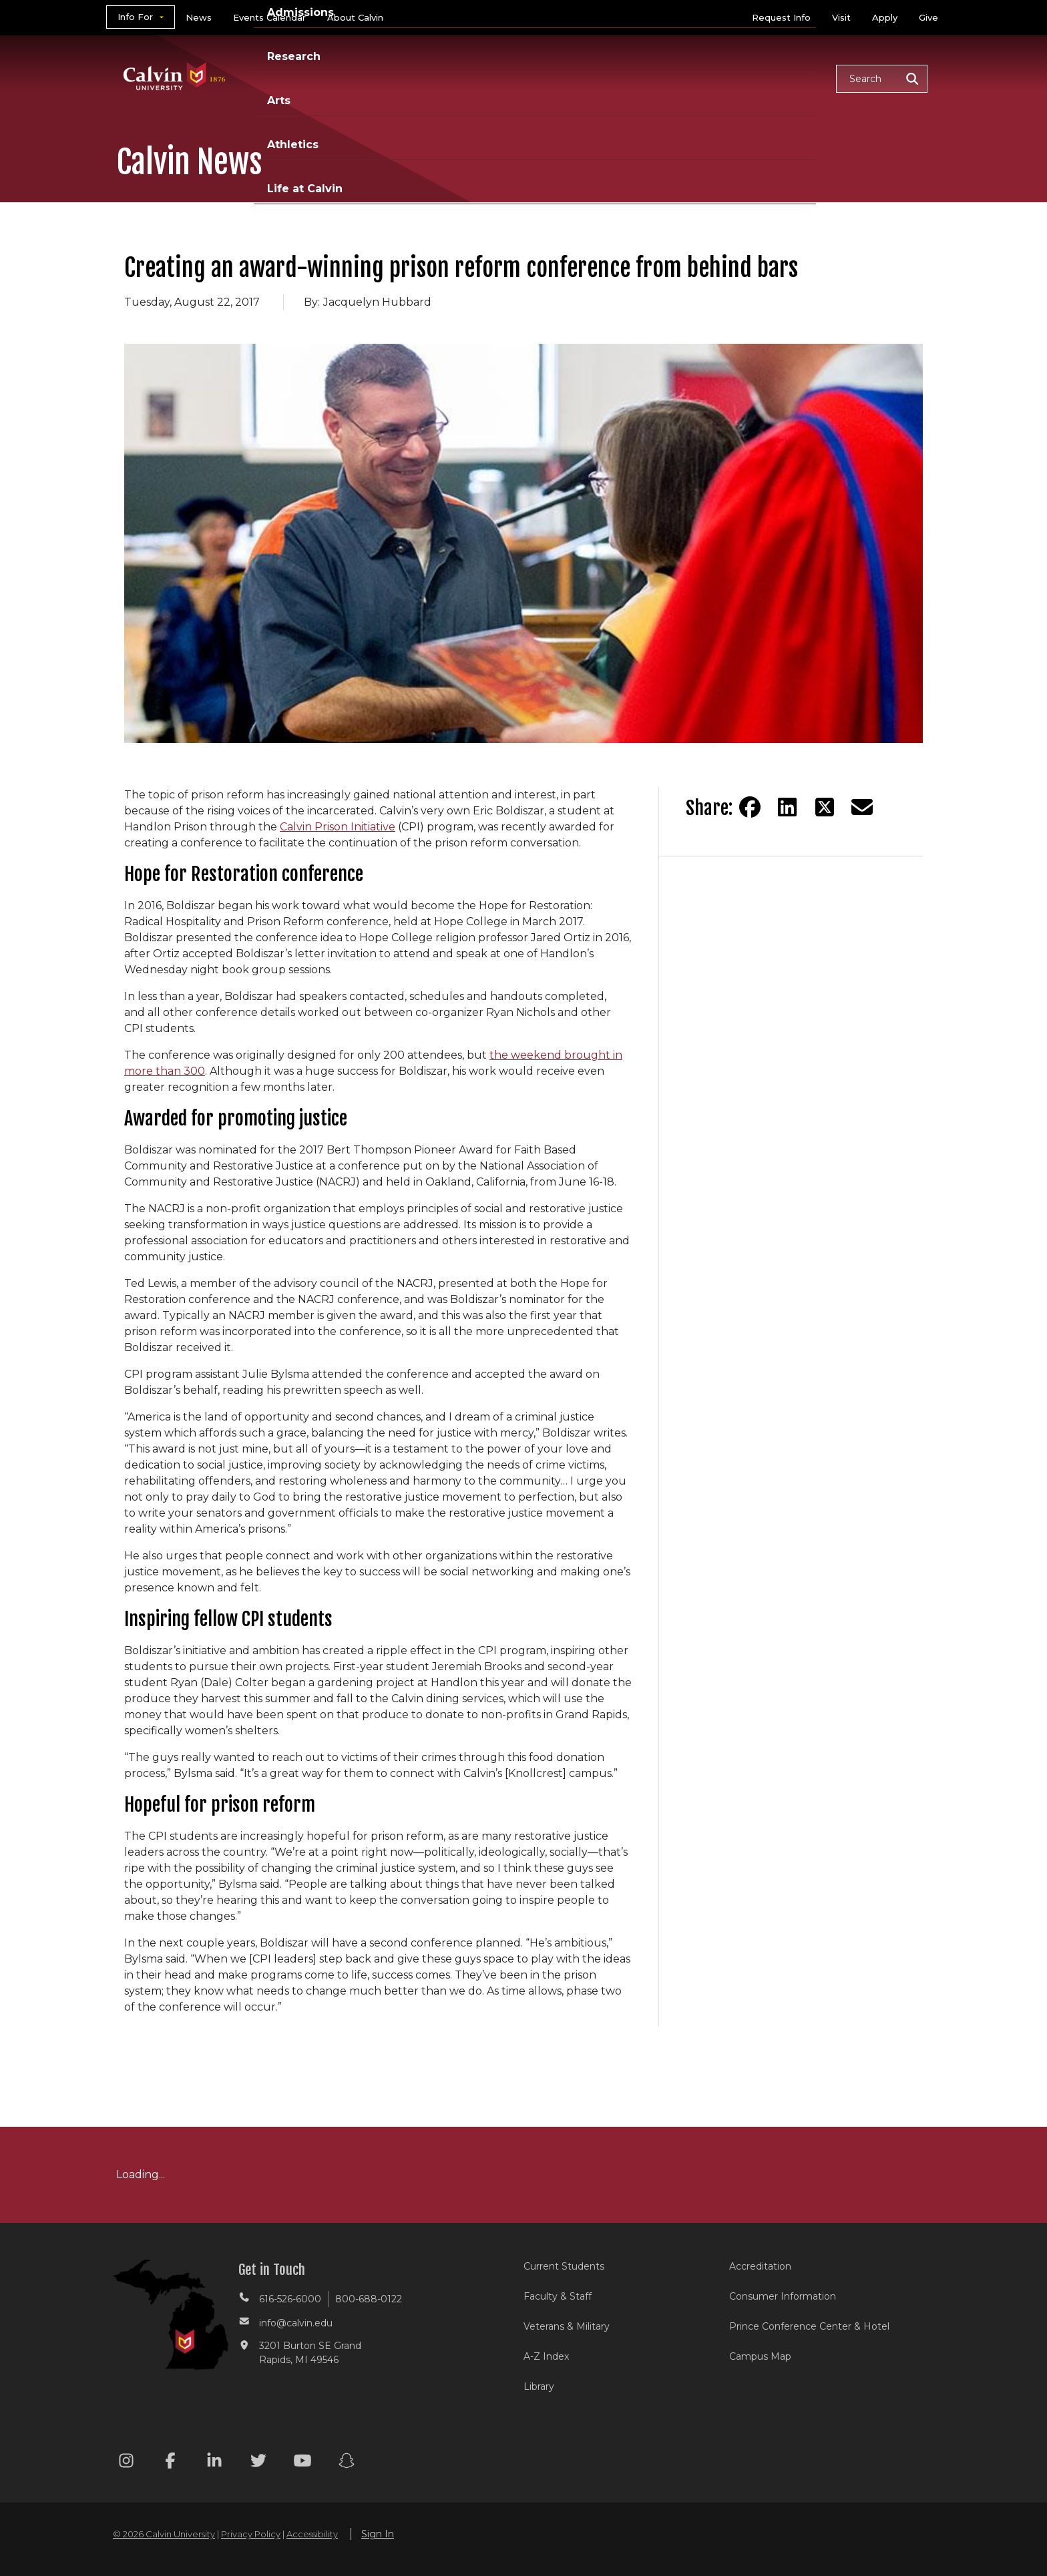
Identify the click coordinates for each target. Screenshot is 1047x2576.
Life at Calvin (778, 77)
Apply (884, 17)
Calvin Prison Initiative (337, 826)
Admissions (472, 77)
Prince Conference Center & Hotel (809, 2326)
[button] (881, 79)
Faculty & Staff (558, 2296)
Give (928, 17)
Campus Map (760, 2356)
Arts (624, 77)
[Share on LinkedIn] (787, 807)
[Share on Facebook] (750, 807)
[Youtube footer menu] (302, 2463)
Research (559, 77)
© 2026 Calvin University (164, 2534)
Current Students (564, 2266)
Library (539, 2386)
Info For (135, 16)
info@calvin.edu (296, 2323)
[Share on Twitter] (824, 807)
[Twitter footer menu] (258, 2463)
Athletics (688, 77)
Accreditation (760, 2266)
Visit (841, 17)
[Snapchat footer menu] (347, 2463)
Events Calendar (269, 17)
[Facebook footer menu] (170, 2463)
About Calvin (355, 17)
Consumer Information (782, 2296)
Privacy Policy (250, 2534)
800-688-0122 (368, 2299)
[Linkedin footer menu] (214, 2463)
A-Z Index (546, 2356)
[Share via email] (862, 807)
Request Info (781, 17)
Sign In (377, 2534)
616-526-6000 (290, 2299)
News (199, 17)
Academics (380, 77)
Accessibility (312, 2534)
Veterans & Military (567, 2326)
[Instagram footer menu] (126, 2463)
